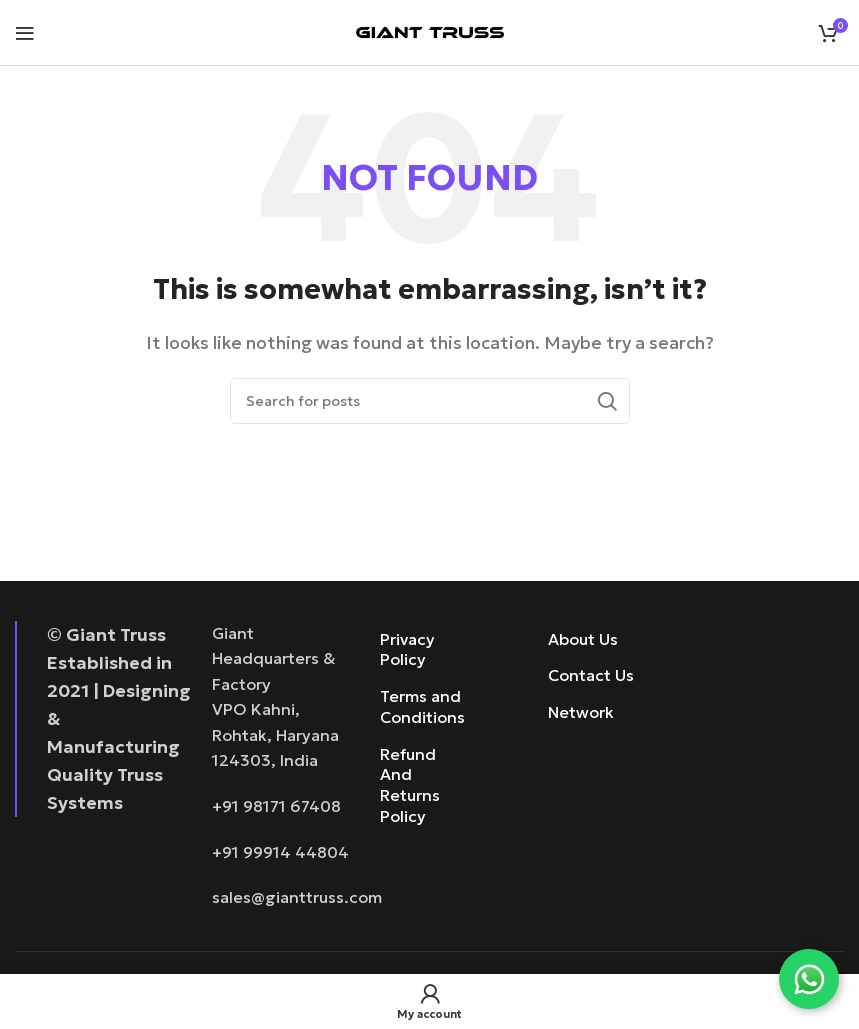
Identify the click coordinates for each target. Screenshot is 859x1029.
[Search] (430, 401)
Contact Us (591, 675)
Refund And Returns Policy (410, 785)
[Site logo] (430, 30)
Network (581, 712)
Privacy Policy (407, 649)
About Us (583, 639)
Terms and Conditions (417, 706)
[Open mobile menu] (25, 33)
